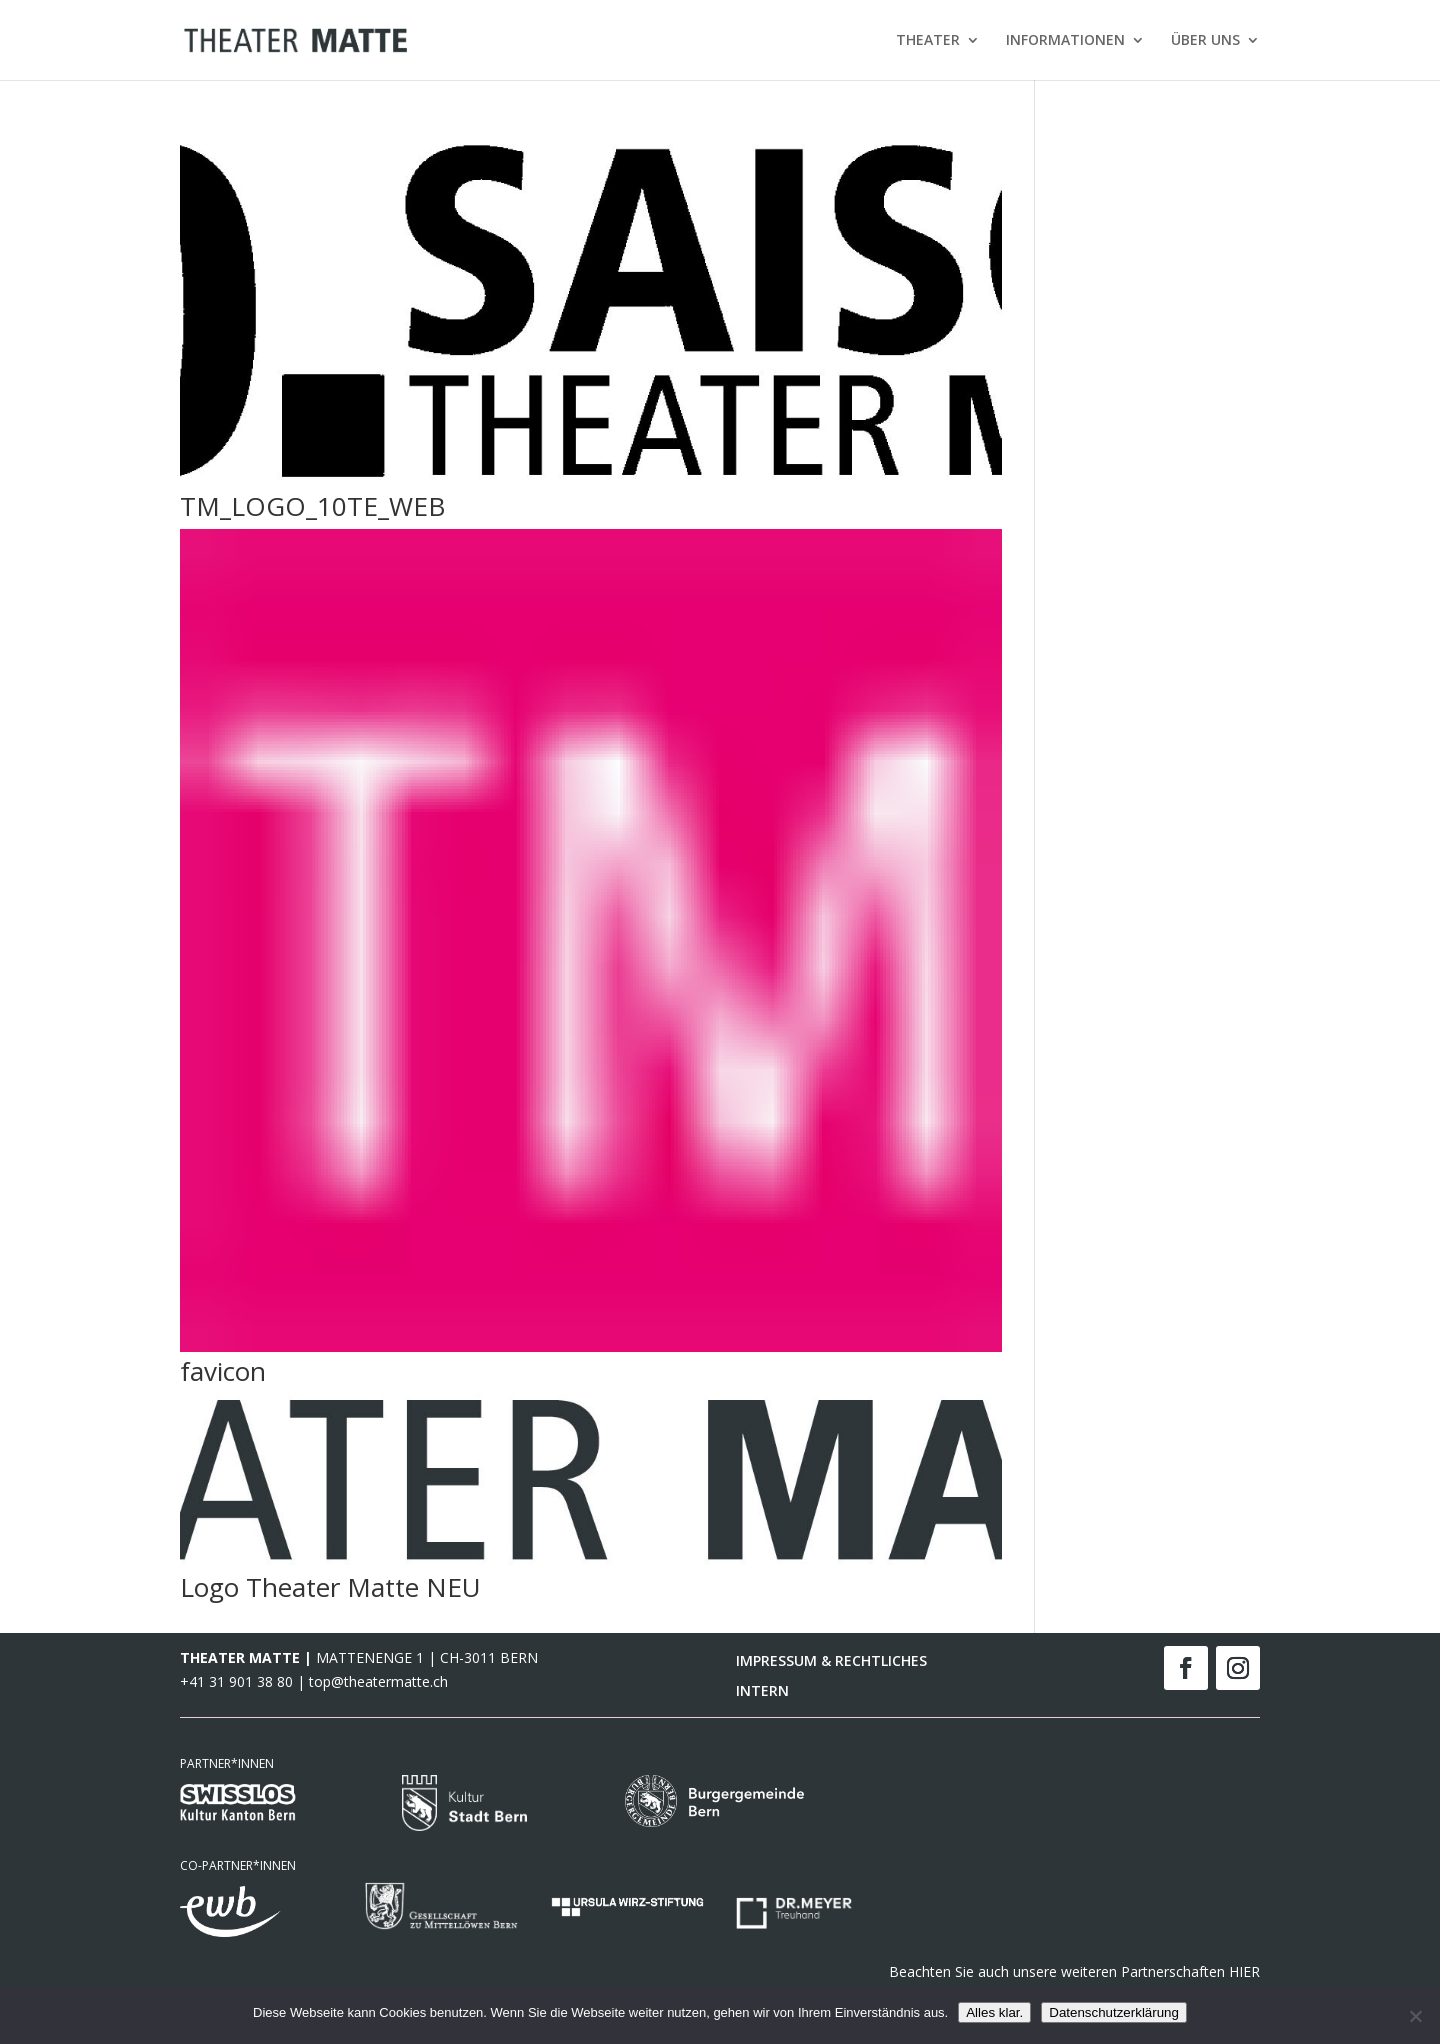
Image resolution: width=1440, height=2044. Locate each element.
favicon (223, 1371)
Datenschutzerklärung (1114, 2012)
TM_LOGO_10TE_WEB (312, 506)
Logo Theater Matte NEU (330, 1587)
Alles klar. (994, 2012)
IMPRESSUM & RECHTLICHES (831, 1662)
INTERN (762, 1692)
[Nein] (1415, 2016)
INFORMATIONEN (1065, 41)
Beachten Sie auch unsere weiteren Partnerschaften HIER (1074, 1971)
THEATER (928, 41)
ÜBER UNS (1205, 41)
